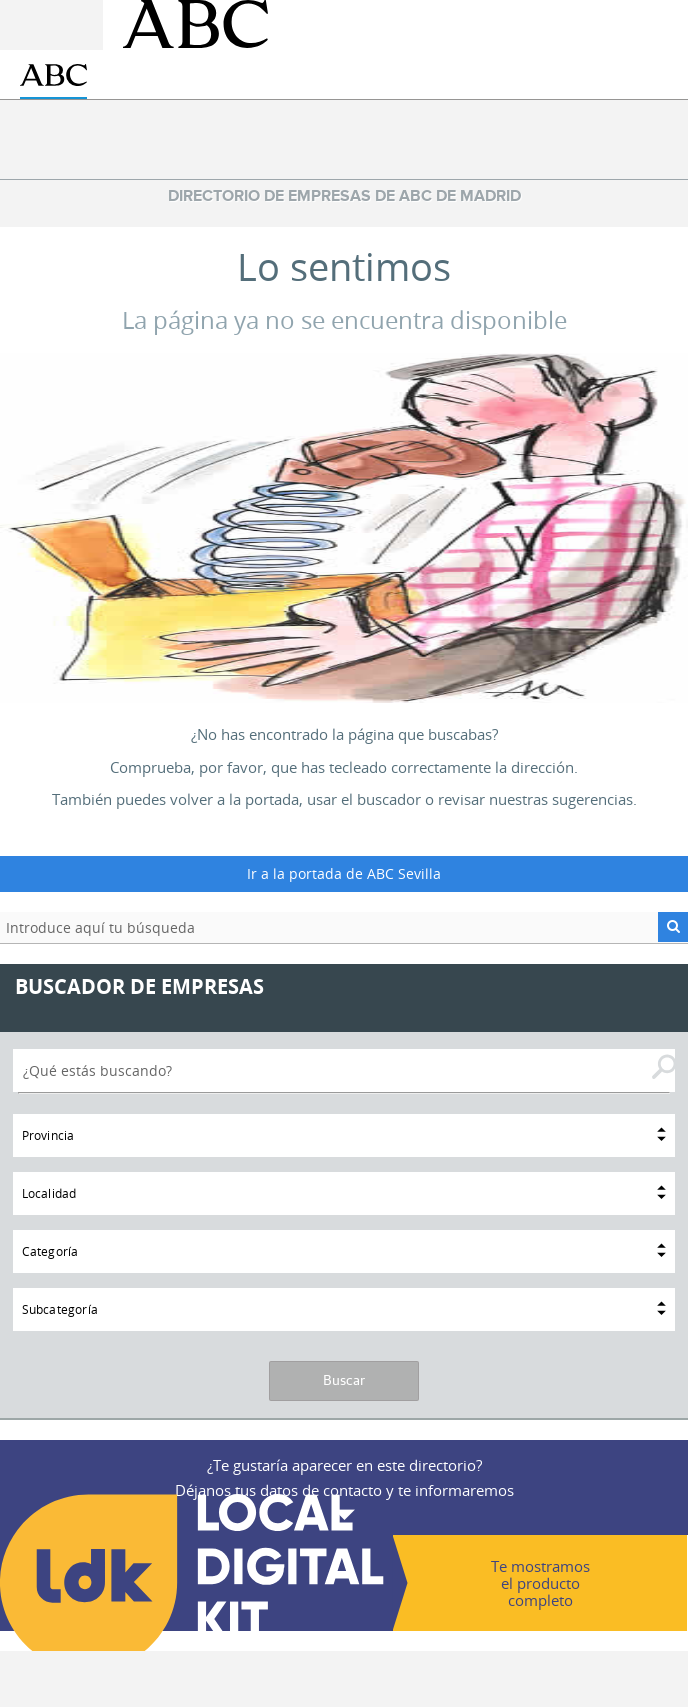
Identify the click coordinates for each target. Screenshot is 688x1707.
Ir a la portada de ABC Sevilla (344, 873)
